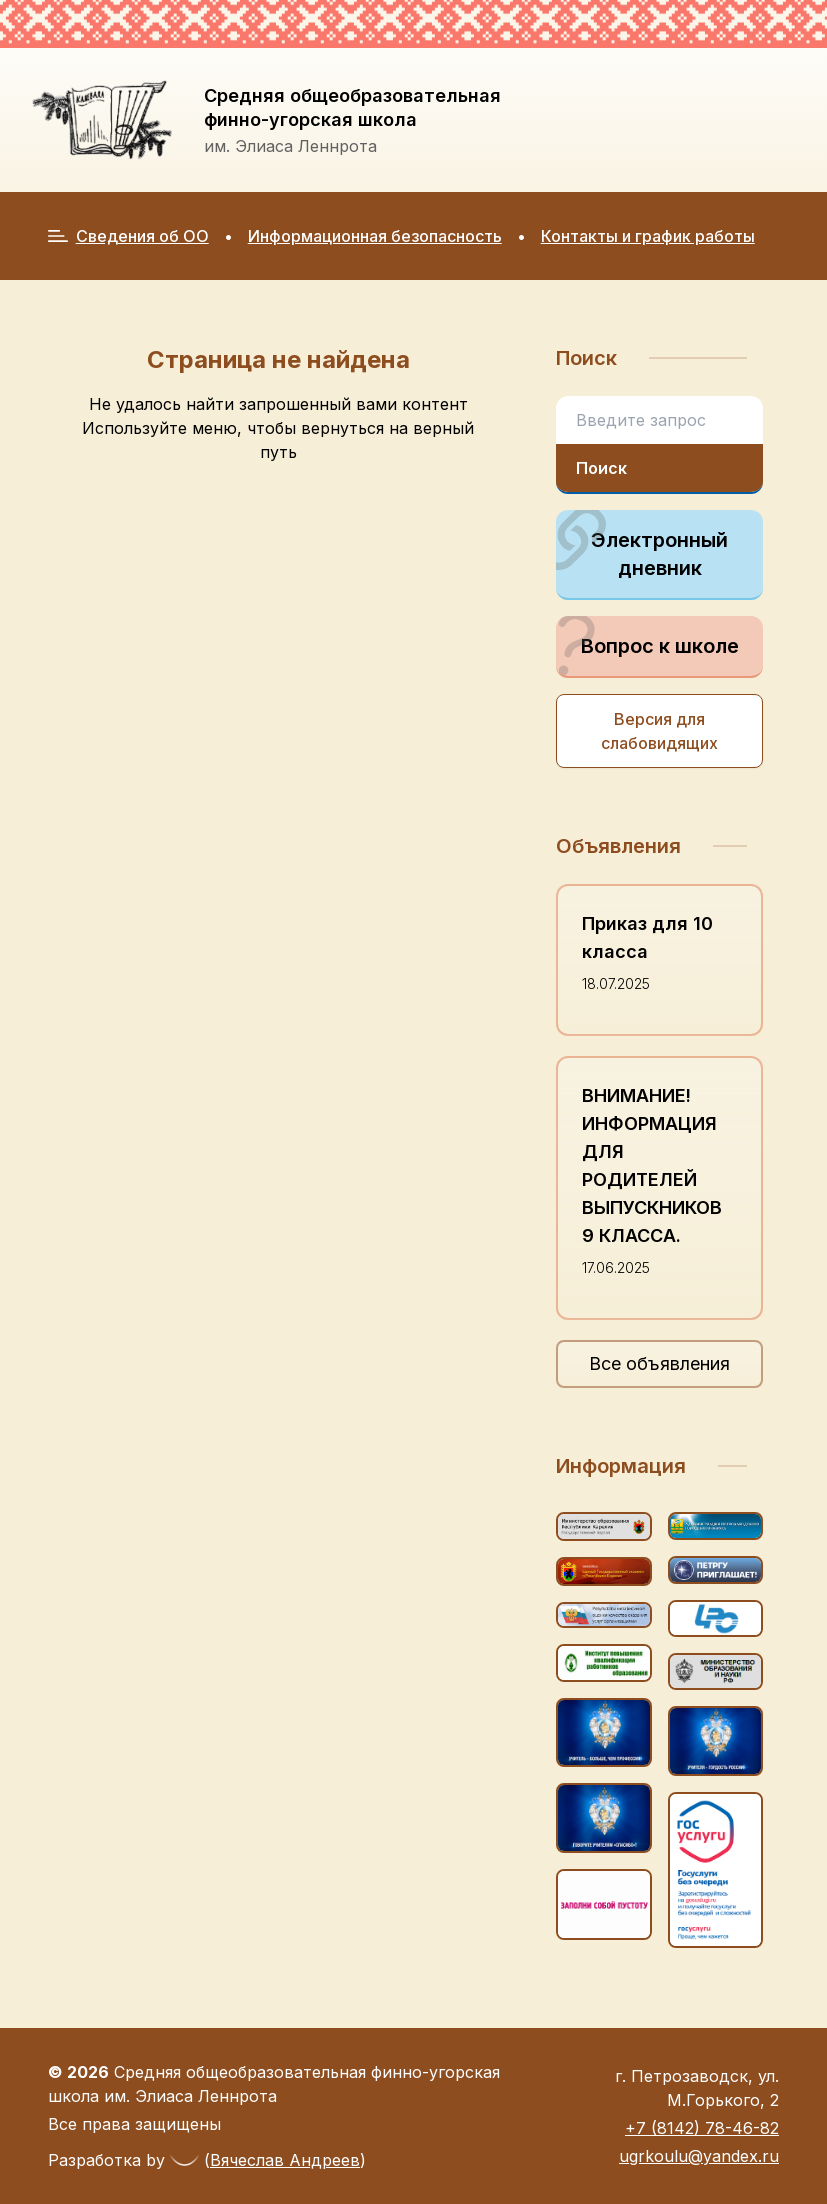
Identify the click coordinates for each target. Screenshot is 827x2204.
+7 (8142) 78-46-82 (702, 2128)
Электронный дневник (642, 545)
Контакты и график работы (648, 236)
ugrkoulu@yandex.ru (699, 2156)
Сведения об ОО (128, 236)
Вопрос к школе (647, 646)
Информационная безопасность (375, 236)
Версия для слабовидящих (659, 731)
